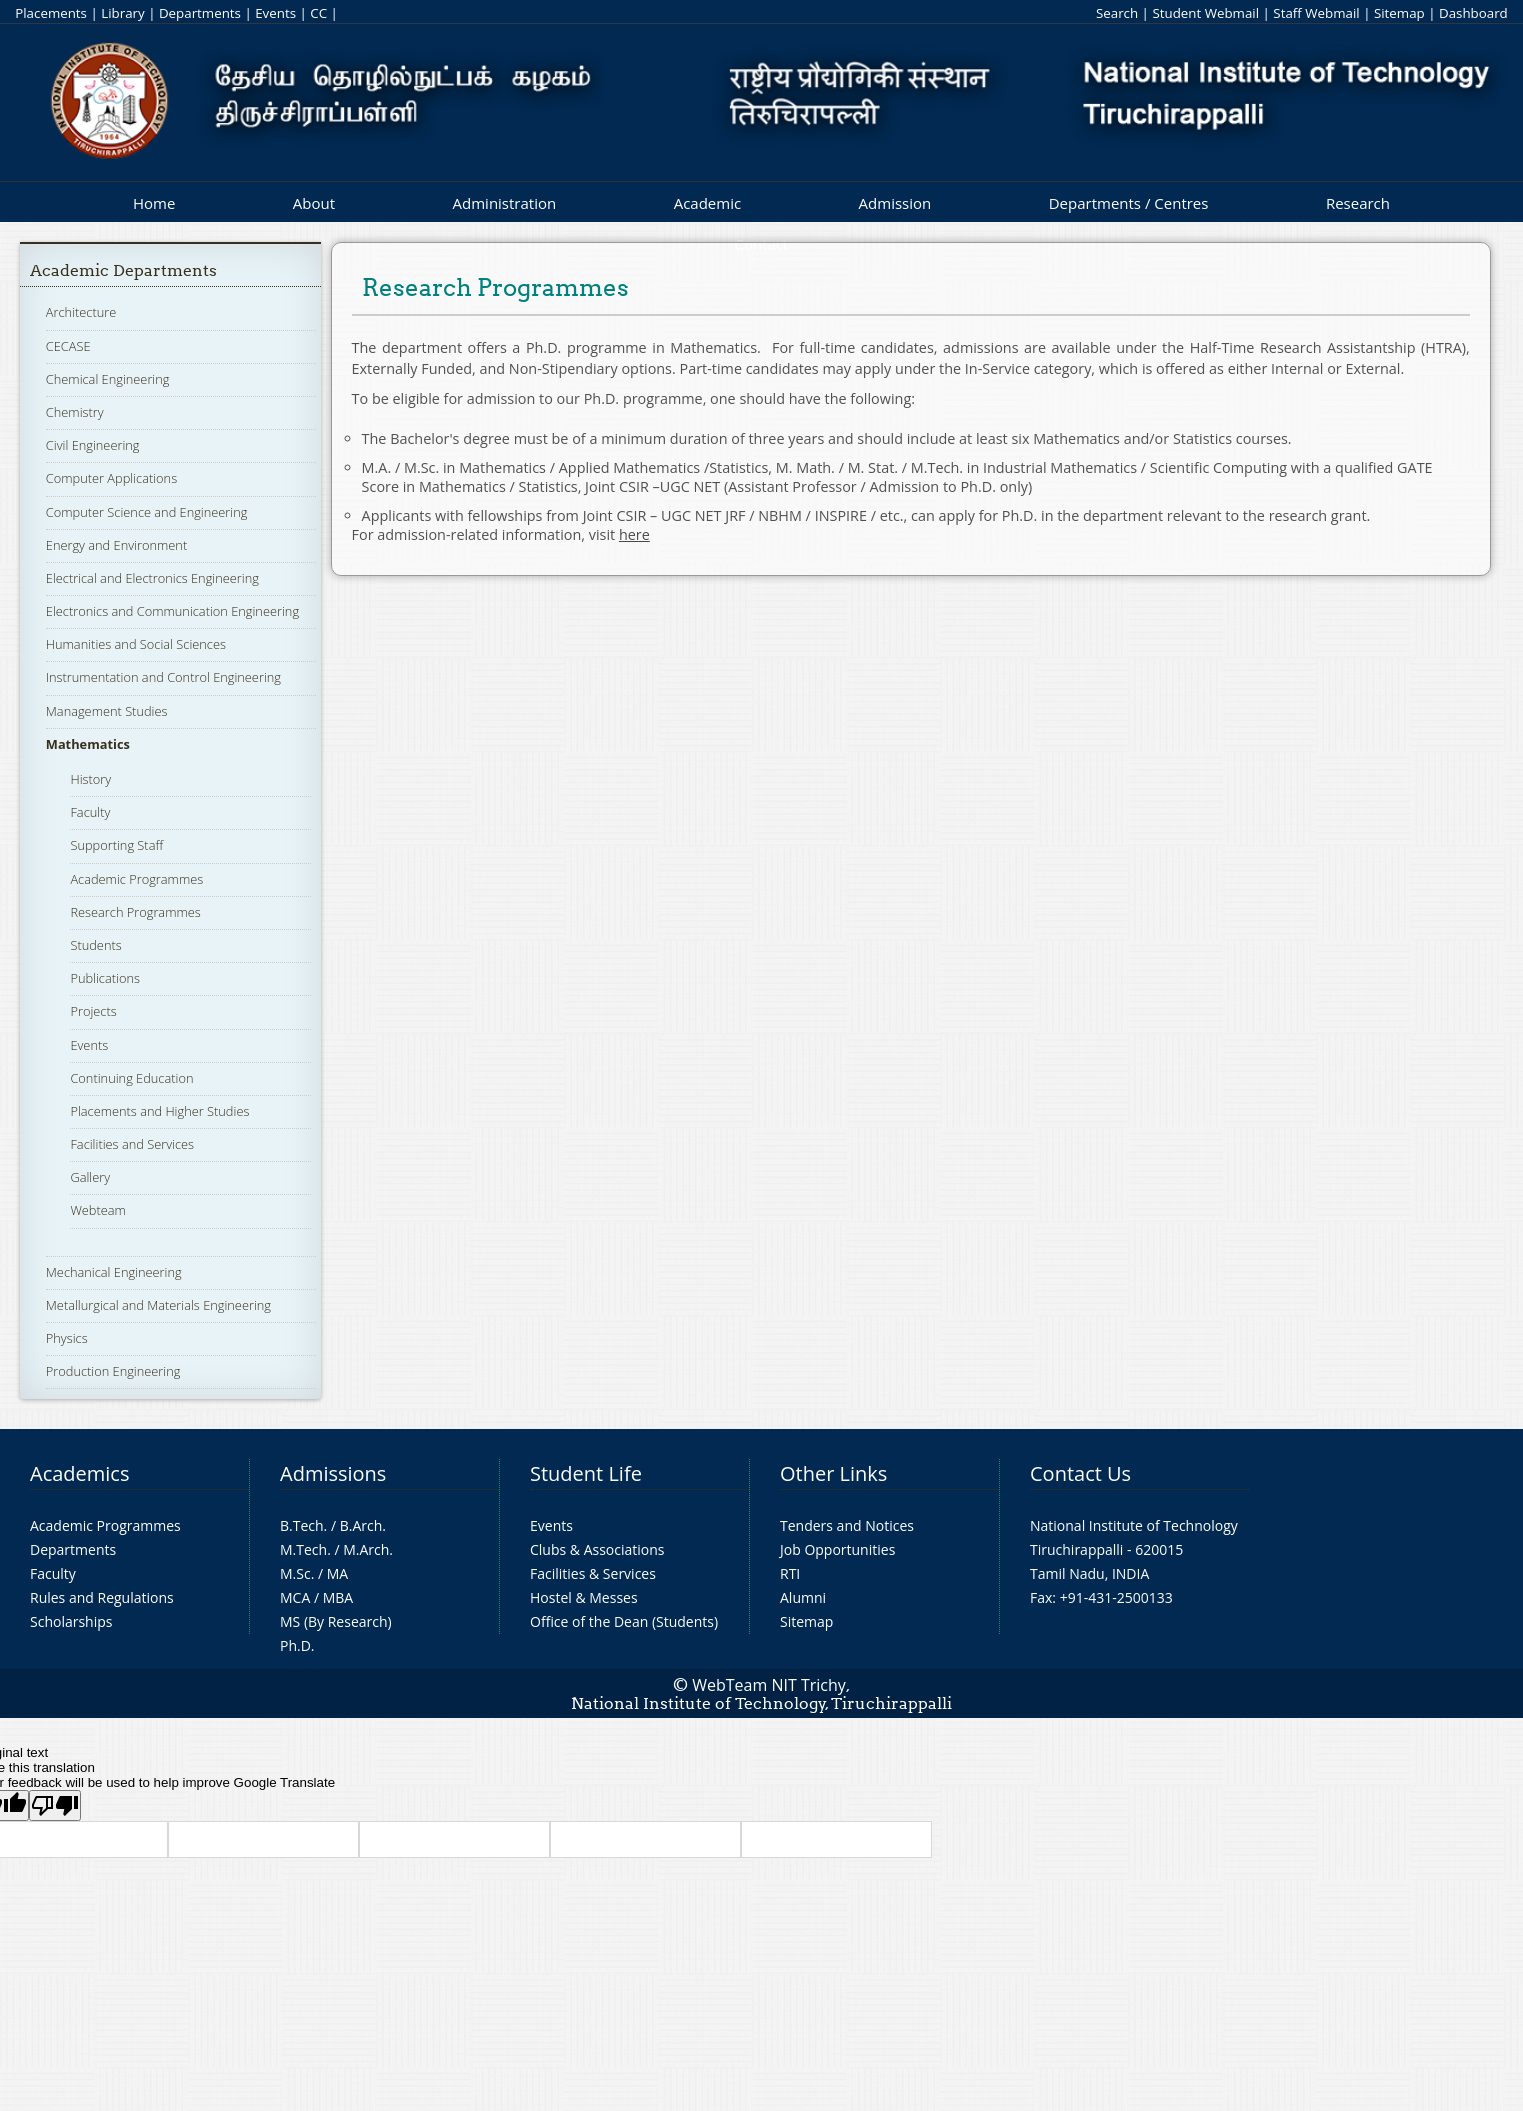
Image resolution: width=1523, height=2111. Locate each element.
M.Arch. (368, 1549)
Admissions (333, 1473)
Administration (505, 203)
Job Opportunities (837, 1549)
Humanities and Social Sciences (136, 644)
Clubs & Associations (597, 1549)
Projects (93, 1011)
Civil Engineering (93, 445)
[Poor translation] (55, 1805)
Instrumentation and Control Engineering (163, 677)
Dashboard (1473, 13)
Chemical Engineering (108, 379)
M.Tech (303, 1549)
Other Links (833, 1473)
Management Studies (107, 711)
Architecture (81, 312)
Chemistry (75, 412)
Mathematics (88, 744)
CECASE (68, 346)
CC (318, 13)
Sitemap (1399, 13)
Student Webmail (1205, 13)
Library (122, 13)
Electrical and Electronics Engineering (152, 578)
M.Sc (295, 1573)
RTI (790, 1573)
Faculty (90, 812)
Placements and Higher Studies (159, 1111)
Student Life (586, 1473)
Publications (105, 978)
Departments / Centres (1129, 203)
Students (95, 945)
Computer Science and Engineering (147, 512)
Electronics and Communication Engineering (172, 611)
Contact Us (1080, 1473)
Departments (200, 13)
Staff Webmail (1316, 13)
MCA (295, 1597)
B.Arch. (363, 1525)
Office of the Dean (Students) (624, 1621)
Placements (51, 13)
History (90, 779)
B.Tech (302, 1525)
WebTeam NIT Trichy (769, 1685)
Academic (707, 203)
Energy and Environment (116, 545)
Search (1117, 13)
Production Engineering (113, 1371)
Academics (79, 1473)
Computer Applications (111, 478)
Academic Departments (123, 270)
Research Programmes (135, 912)
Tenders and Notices (847, 1525)
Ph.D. (297, 1645)
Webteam (97, 1210)
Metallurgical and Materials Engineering (158, 1305)
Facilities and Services (132, 1144)
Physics (67, 1338)
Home (154, 203)
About (314, 203)
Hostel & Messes (584, 1597)
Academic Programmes (136, 879)
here (634, 534)
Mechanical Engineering (114, 1272)
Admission (895, 203)
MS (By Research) (336, 1621)
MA (337, 1573)
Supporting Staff (116, 845)
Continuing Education (131, 1078)
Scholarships (71, 1621)
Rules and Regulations (102, 1597)
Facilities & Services (593, 1573)
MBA (338, 1597)
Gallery (90, 1177)
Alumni (803, 1597)
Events (275, 13)
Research (1358, 203)
